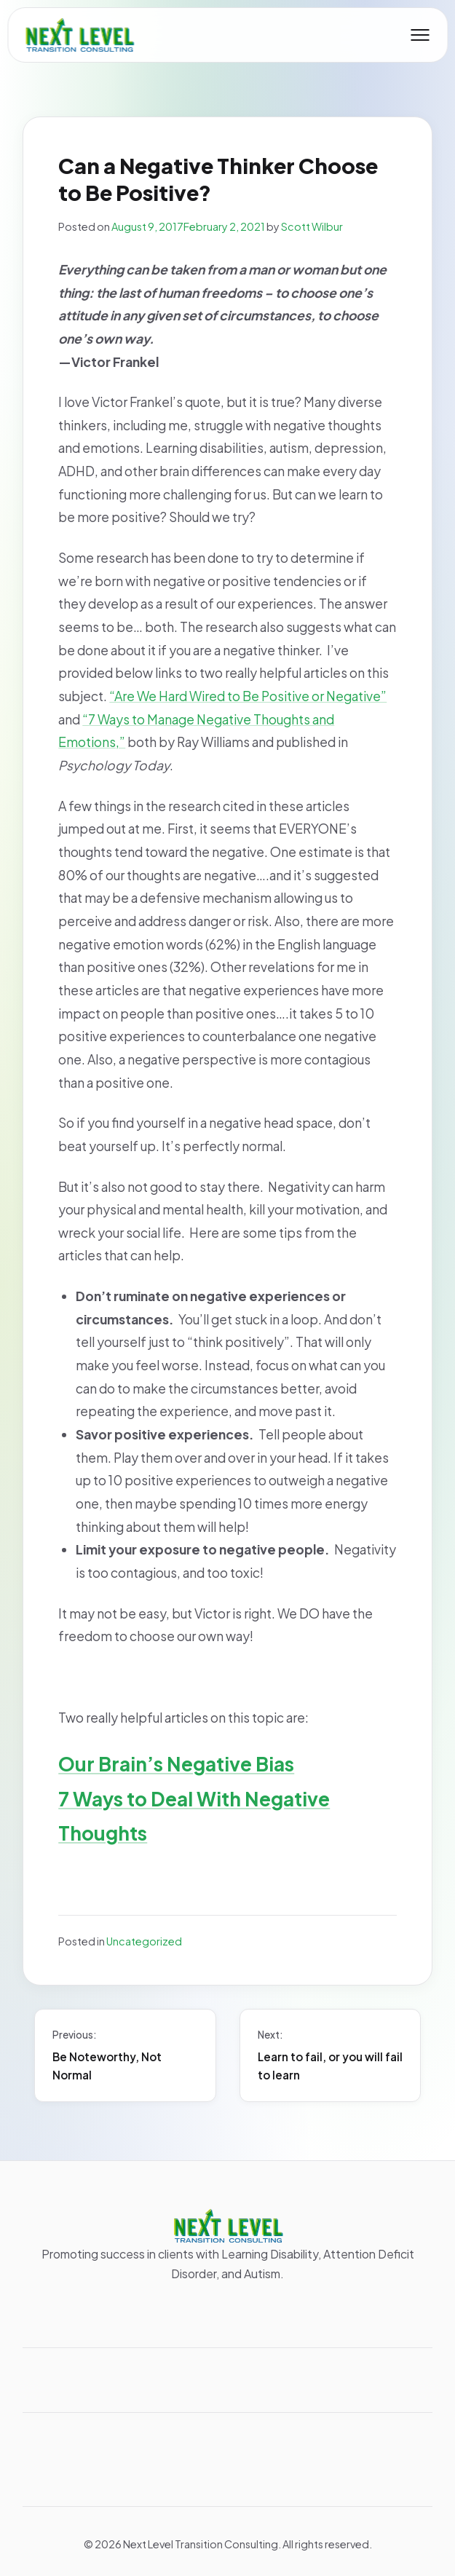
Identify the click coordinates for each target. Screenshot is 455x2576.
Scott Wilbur (312, 226)
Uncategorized (144, 1941)
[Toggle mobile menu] (419, 34)
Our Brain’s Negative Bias (176, 1764)
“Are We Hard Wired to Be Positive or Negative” (248, 696)
